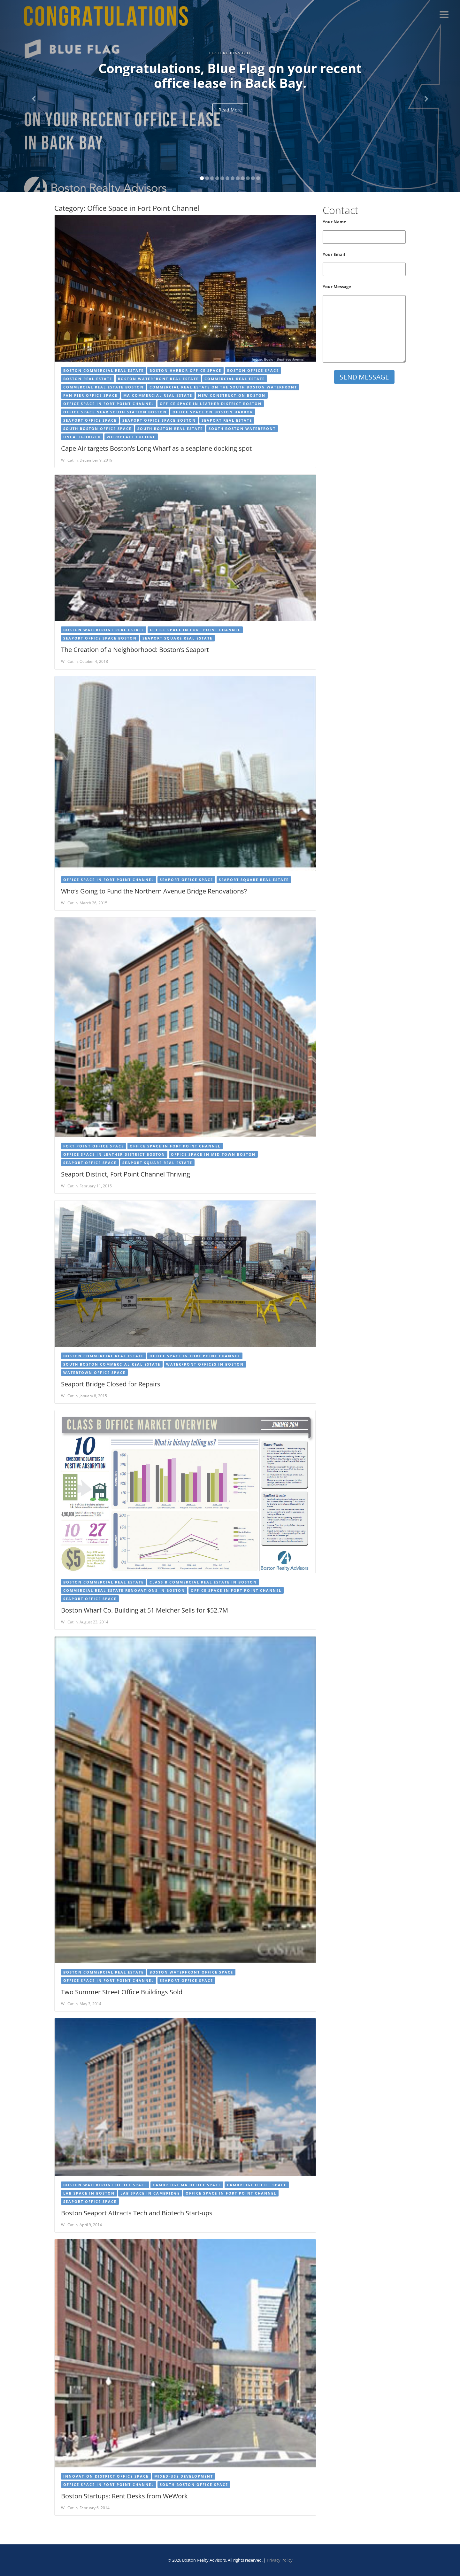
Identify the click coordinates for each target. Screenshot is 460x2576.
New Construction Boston (231, 395)
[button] (34, 96)
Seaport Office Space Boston (159, 420)
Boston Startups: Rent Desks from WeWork (124, 2496)
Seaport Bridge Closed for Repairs (110, 1384)
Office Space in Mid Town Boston (213, 1154)
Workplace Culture (131, 436)
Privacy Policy (280, 2560)
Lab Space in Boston (89, 2193)
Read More (230, 110)
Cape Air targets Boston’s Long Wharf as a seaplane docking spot (156, 448)
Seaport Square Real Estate (177, 638)
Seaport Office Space (90, 420)
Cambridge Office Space (257, 2184)
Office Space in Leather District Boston (211, 403)
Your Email (364, 263)
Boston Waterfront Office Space (191, 1972)
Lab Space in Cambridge (150, 2193)
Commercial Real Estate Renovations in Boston (124, 1590)
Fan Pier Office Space (90, 395)
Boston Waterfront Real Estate (158, 378)
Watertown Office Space (94, 1372)
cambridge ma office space (187, 2184)
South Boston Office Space (97, 428)
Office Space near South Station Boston (115, 412)
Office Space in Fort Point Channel (108, 403)
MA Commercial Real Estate (157, 395)
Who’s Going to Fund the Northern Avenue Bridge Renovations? (154, 891)
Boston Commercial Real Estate (103, 370)
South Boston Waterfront (242, 428)
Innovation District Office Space (106, 2476)
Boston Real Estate (87, 378)
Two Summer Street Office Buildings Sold (121, 1992)
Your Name (364, 231)
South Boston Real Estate (170, 428)
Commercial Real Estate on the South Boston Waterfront (223, 387)
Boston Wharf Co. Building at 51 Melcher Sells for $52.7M (144, 1610)
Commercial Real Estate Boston (103, 387)
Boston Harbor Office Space (185, 370)
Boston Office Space (253, 370)
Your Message (364, 323)
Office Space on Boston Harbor (212, 412)
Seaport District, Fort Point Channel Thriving (125, 1174)
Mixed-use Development (183, 2476)
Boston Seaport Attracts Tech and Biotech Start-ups (136, 2213)
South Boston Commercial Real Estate (111, 1364)
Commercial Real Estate (234, 378)
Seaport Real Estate (227, 420)
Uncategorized (82, 436)
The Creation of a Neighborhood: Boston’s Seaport (135, 649)
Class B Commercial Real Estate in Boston (203, 1582)
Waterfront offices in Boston (205, 1364)
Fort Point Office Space (93, 1146)
